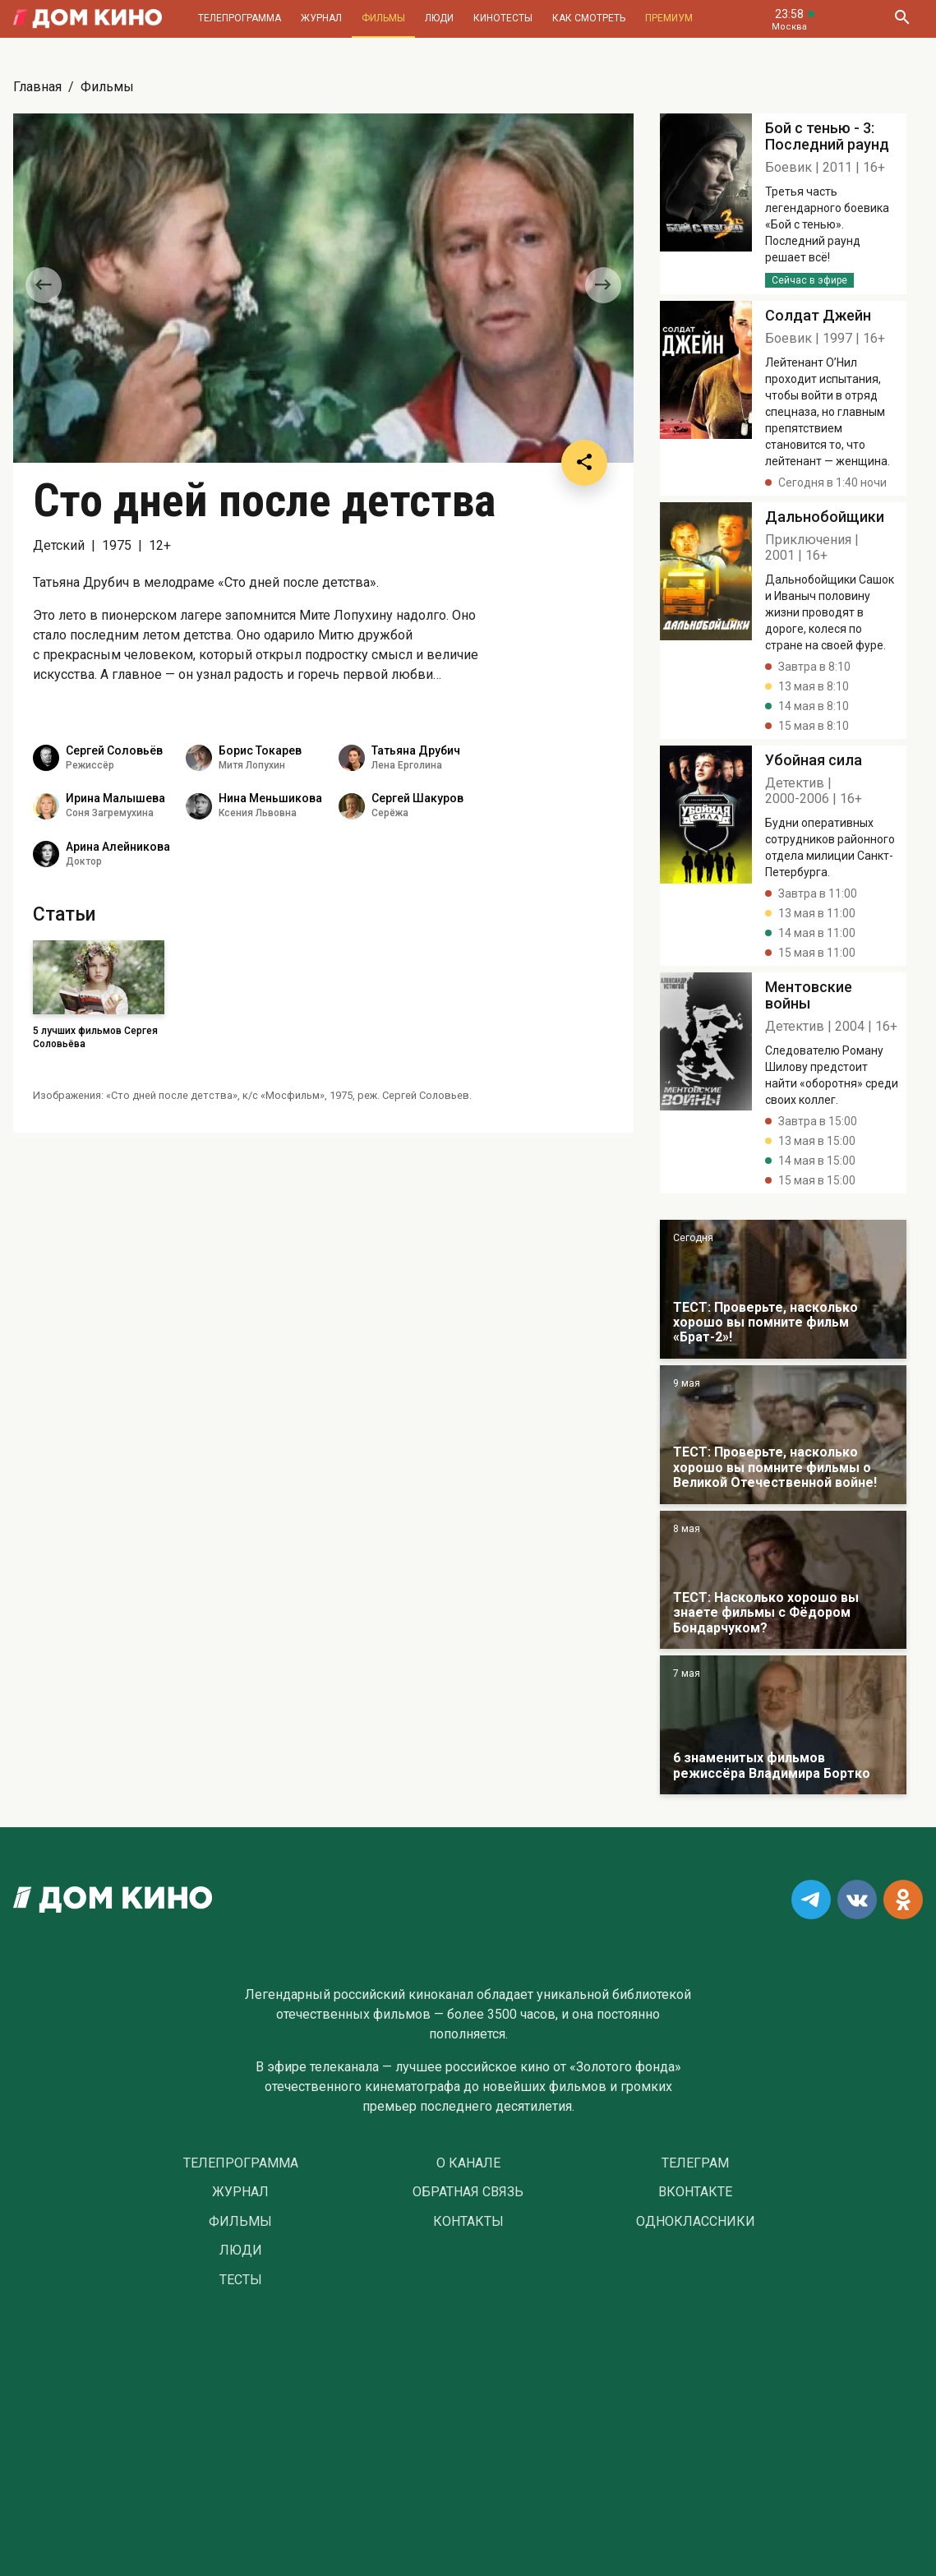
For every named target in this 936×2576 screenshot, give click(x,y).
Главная (37, 87)
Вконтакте (695, 2192)
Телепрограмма (239, 18)
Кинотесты (503, 18)
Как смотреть (588, 18)
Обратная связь (468, 2192)
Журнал (321, 18)
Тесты (240, 2280)
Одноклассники (695, 2221)
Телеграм (695, 2163)
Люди (439, 18)
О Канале (468, 2163)
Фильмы (383, 18)
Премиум (669, 18)
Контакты (468, 2221)
